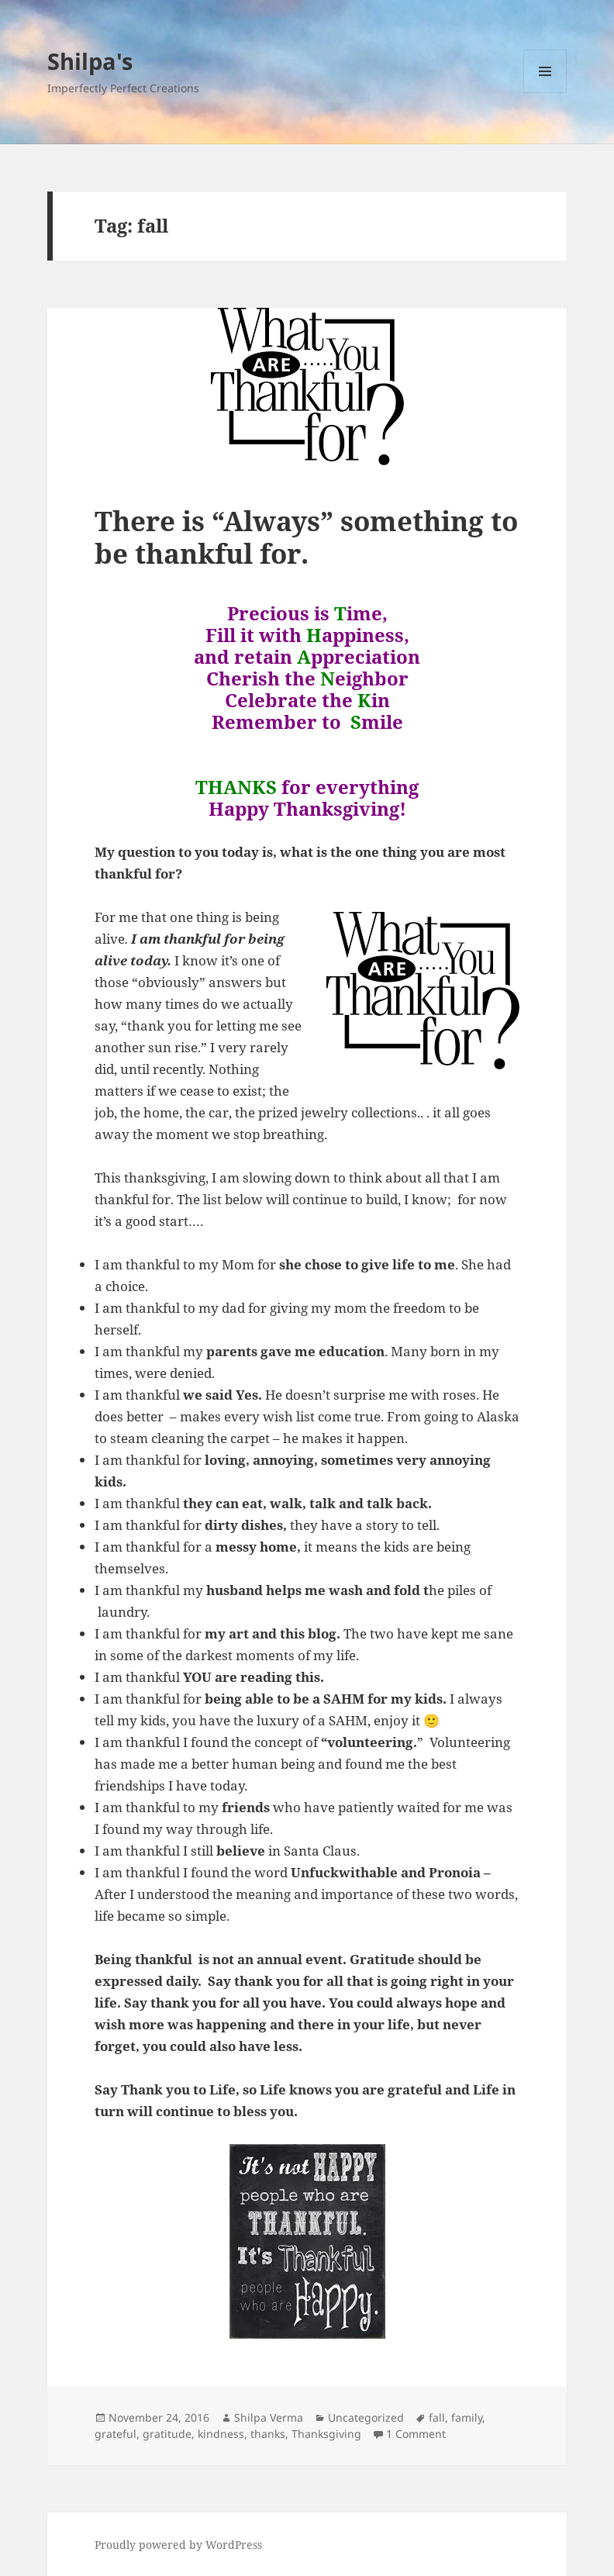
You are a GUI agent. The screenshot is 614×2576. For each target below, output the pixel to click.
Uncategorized (366, 2417)
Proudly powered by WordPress (178, 2544)
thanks (267, 2433)
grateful (115, 2433)
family (466, 2417)
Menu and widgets (545, 92)
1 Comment (416, 2433)
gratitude (167, 2433)
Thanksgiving (326, 2433)
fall (437, 2417)
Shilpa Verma (268, 2417)
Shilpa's (90, 61)
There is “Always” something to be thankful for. (306, 536)
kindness (221, 2433)
